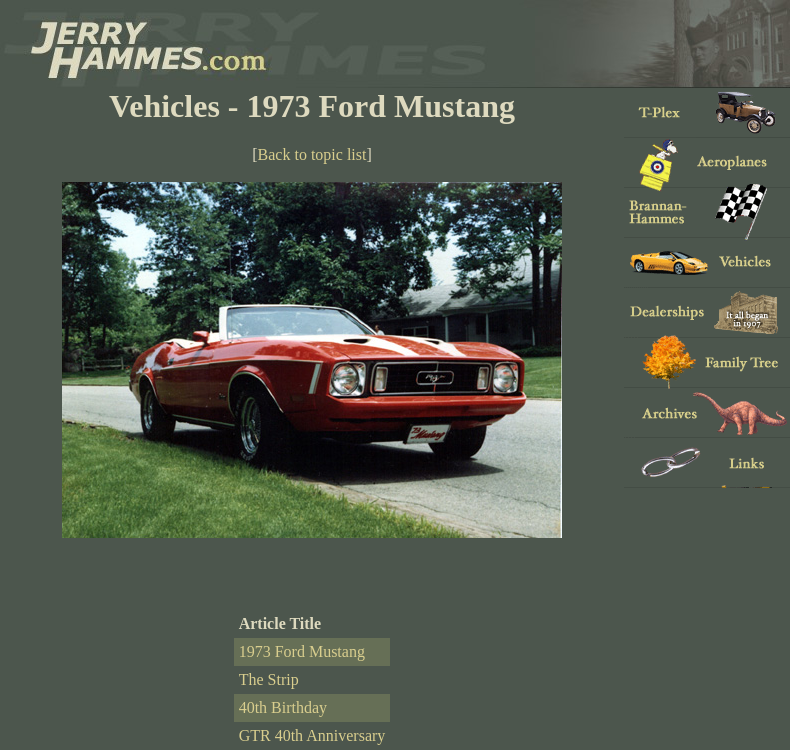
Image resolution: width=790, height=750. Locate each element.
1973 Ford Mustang (302, 651)
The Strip (269, 679)
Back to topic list (312, 154)
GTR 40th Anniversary (312, 735)
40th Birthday (283, 707)
